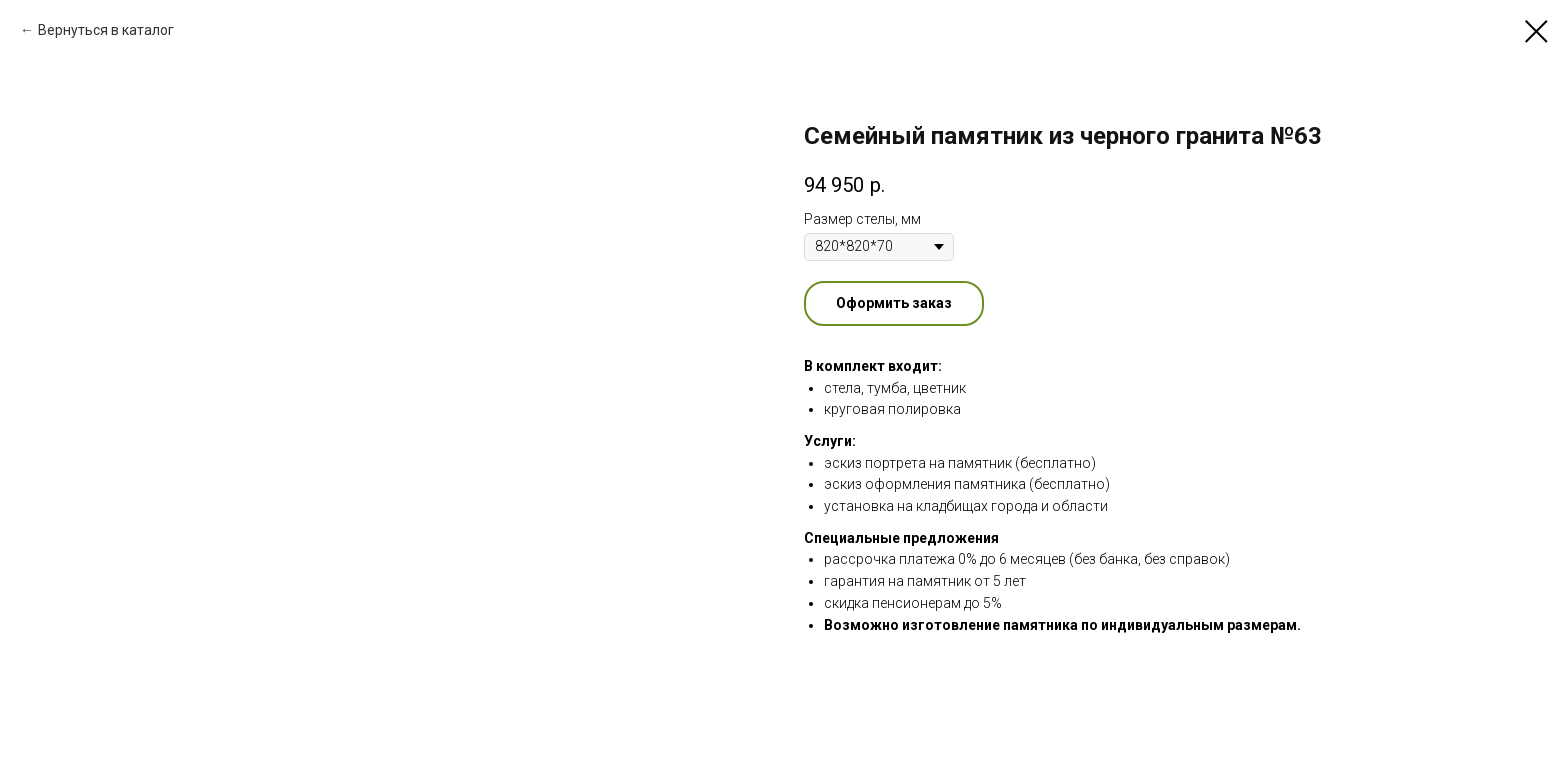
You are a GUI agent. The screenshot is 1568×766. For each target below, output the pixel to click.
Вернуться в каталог (106, 30)
